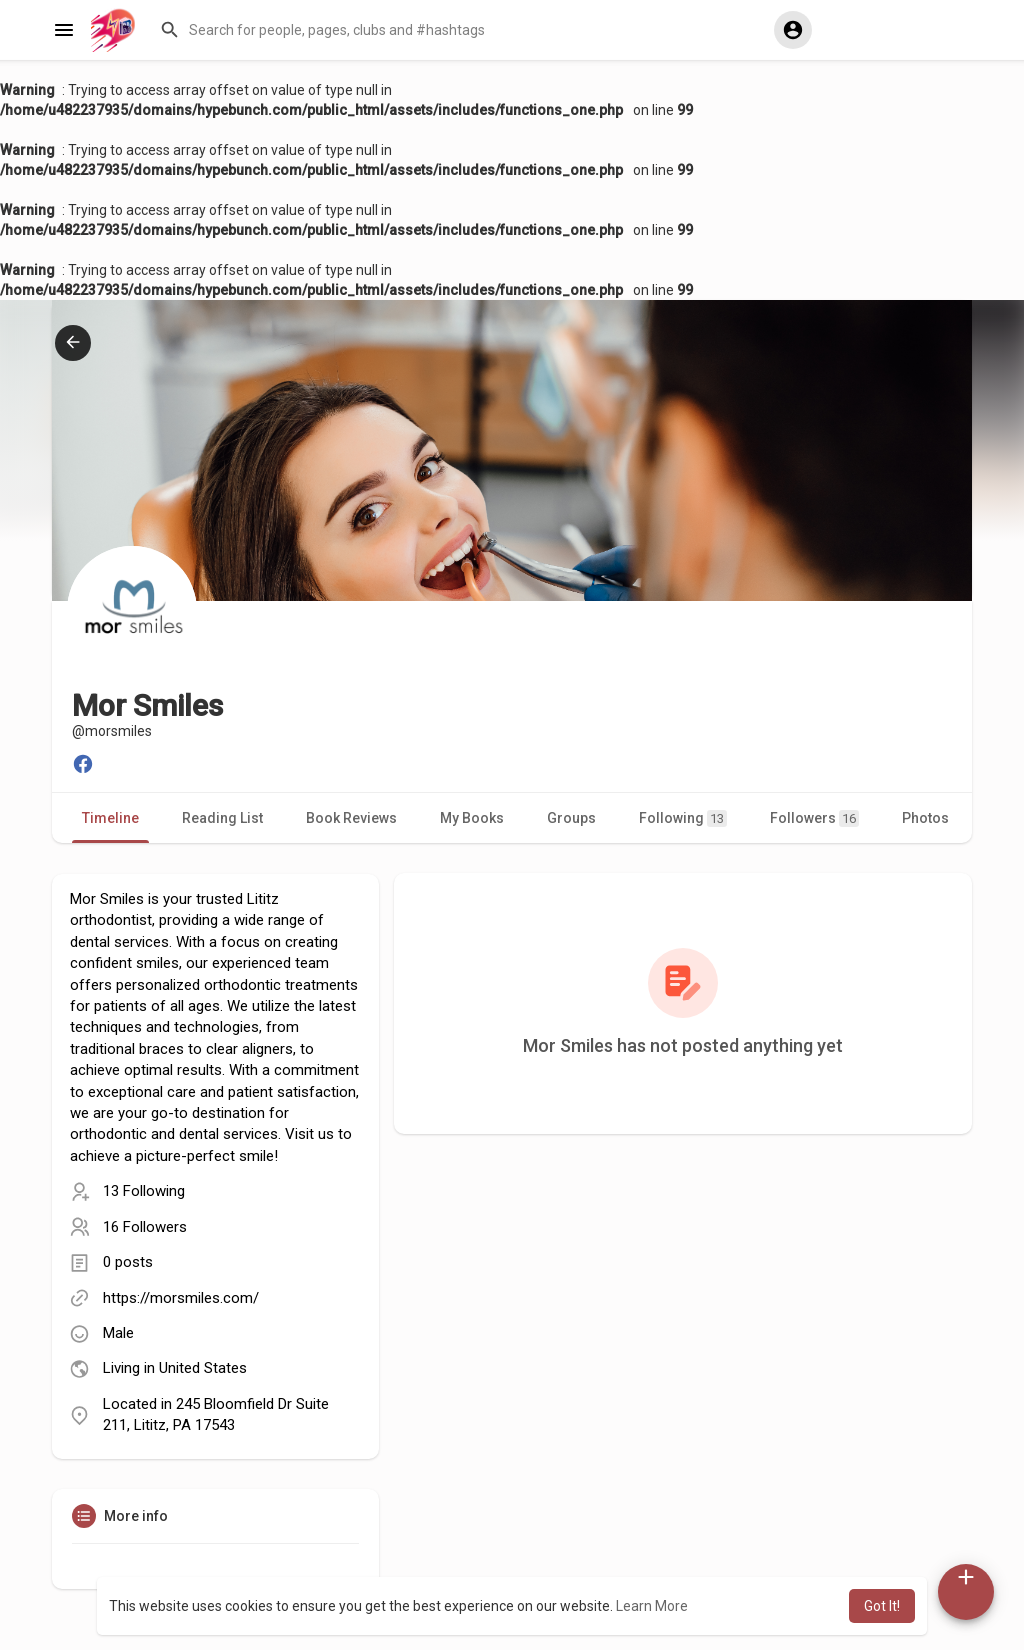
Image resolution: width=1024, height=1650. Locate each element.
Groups (571, 818)
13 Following (144, 1191)
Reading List (222, 818)
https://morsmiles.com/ (181, 1298)
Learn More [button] (652, 1606)
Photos (925, 818)
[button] (457, 30)
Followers (814, 818)
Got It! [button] (882, 1606)
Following (683, 818)
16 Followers (145, 1227)
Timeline (110, 818)
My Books (472, 818)
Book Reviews (351, 818)
